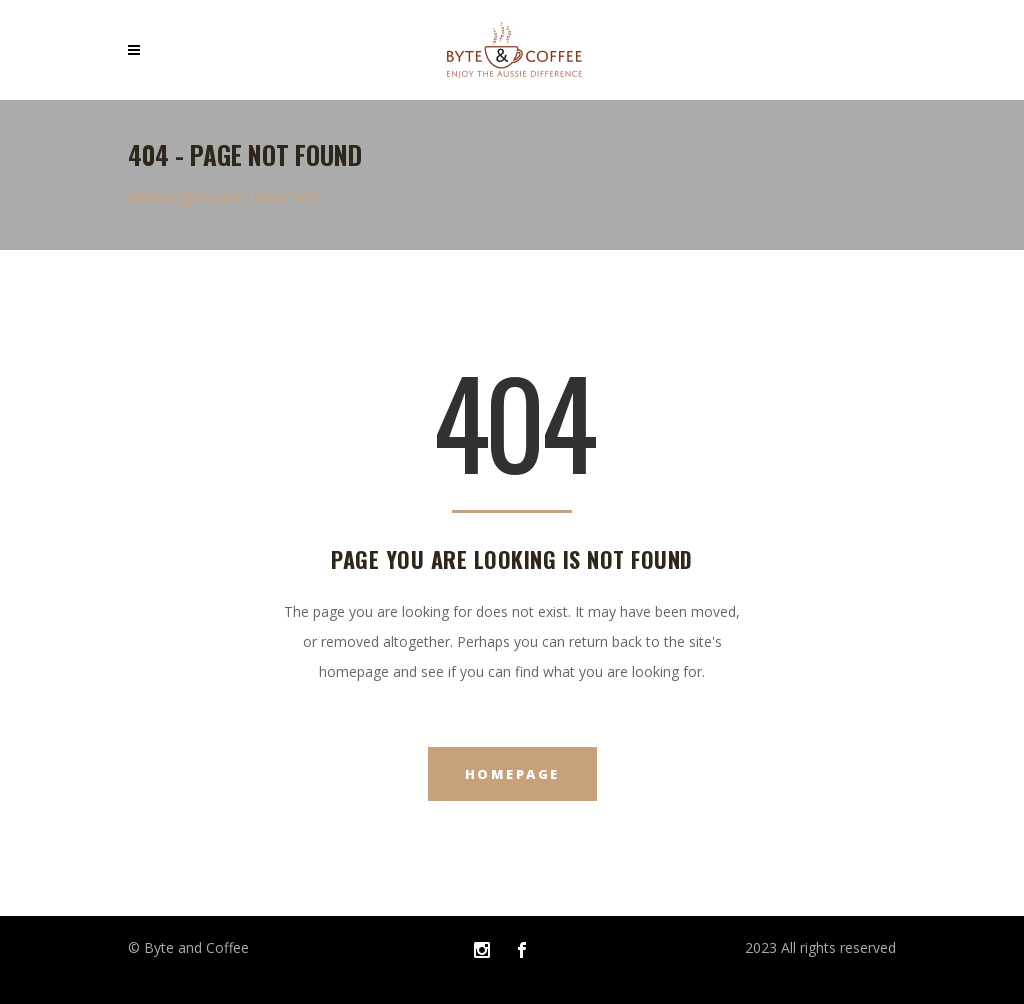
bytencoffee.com (184, 197)
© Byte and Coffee (188, 947)
